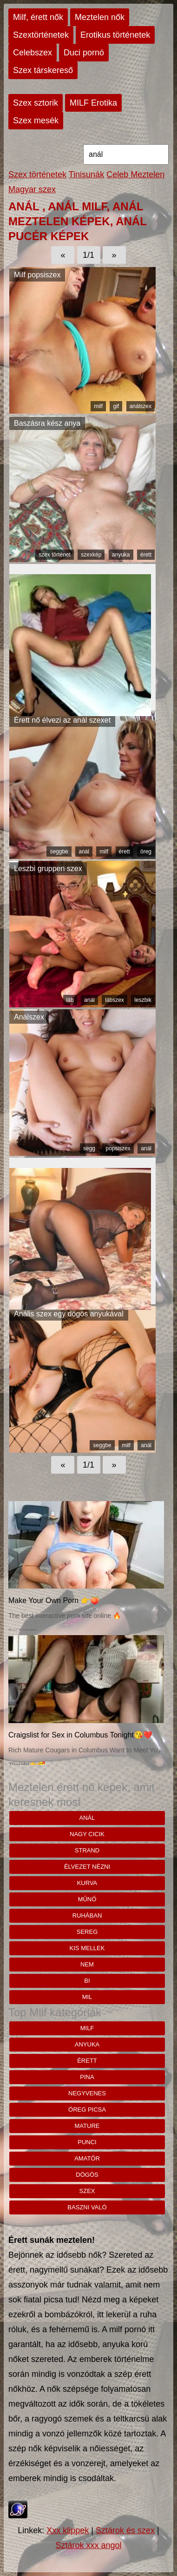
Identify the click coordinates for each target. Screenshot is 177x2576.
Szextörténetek (41, 35)
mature (87, 2125)
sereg (87, 1931)
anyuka (121, 554)
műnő (87, 1899)
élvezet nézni (87, 1866)
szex (87, 2190)
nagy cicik (87, 1834)
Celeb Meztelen (135, 174)
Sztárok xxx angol (88, 2545)
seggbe (59, 851)
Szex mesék (36, 120)
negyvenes (87, 2093)
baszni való (86, 2207)
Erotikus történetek (115, 35)
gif (116, 406)
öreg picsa (87, 2109)
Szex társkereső (43, 70)
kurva (87, 1882)
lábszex (114, 1000)
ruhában (87, 1915)
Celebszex (32, 52)
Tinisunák (86, 174)
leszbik (142, 1000)
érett (145, 554)
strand (87, 1850)
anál (84, 851)
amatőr (87, 2158)
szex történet (55, 554)
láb (70, 1000)
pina (87, 2076)
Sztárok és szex (125, 2530)
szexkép (91, 554)
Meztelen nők (100, 17)
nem (87, 1964)
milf (98, 406)
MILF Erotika (93, 102)
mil (87, 1996)
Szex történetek (37, 174)
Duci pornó (84, 52)
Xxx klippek (67, 2530)
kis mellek (87, 1948)
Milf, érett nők (38, 17)
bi (87, 1980)
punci (87, 2142)
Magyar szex (32, 189)
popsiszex (117, 1148)
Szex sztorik (35, 102)
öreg (145, 851)
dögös (87, 2174)
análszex (140, 406)
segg (89, 1148)
